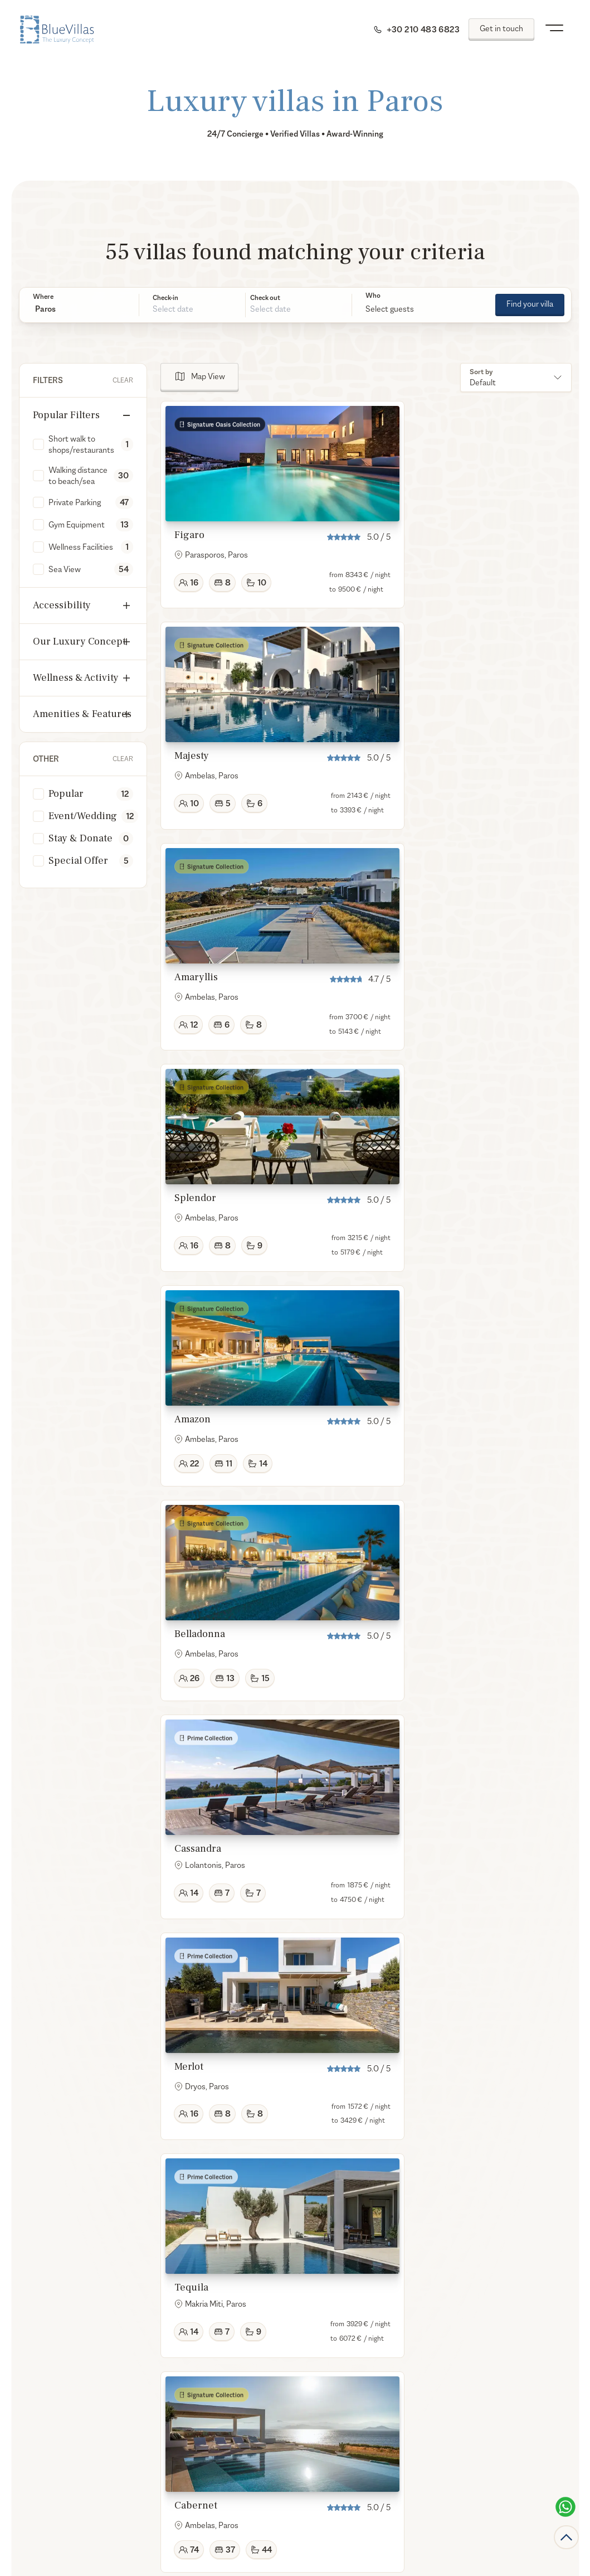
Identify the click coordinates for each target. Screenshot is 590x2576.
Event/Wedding (82, 816)
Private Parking (74, 502)
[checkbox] (38, 444)
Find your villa (529, 303)
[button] (79, 309)
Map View (208, 376)
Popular (66, 794)
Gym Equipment (76, 524)
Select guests (389, 308)
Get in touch (501, 28)
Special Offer (78, 860)
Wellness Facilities (80, 546)
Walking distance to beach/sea (78, 475)
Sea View (64, 569)
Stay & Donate (80, 838)
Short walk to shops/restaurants (81, 444)
